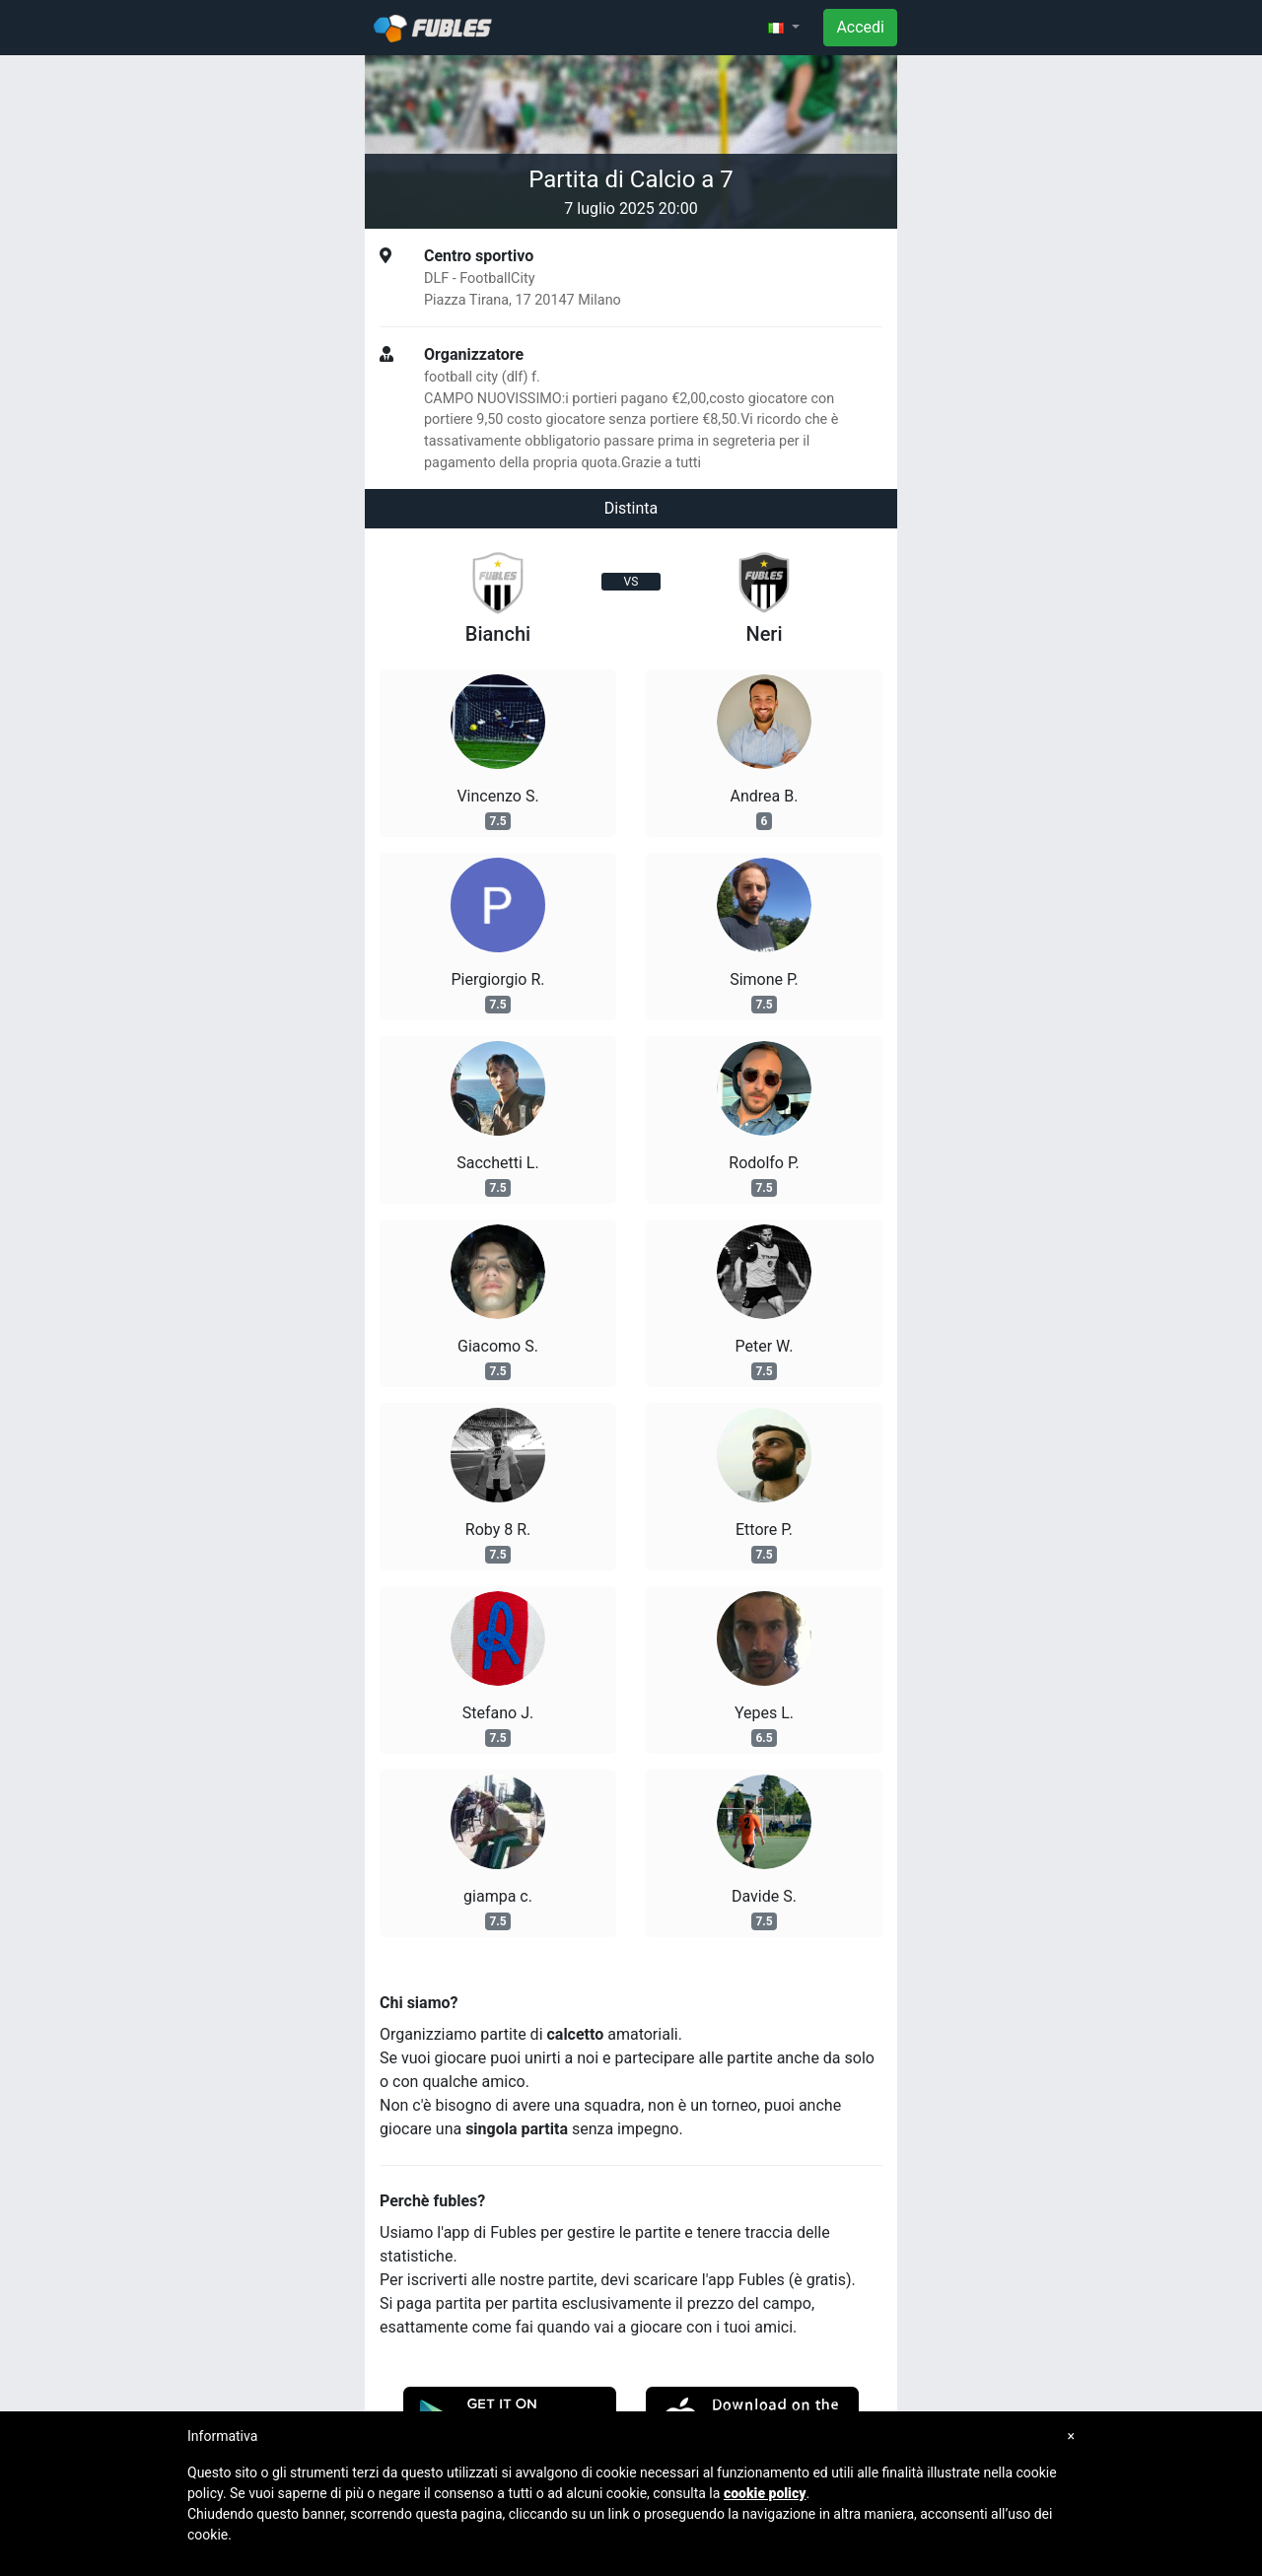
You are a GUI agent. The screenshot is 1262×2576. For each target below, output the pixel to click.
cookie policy (765, 2493)
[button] (783, 27)
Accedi (860, 27)
